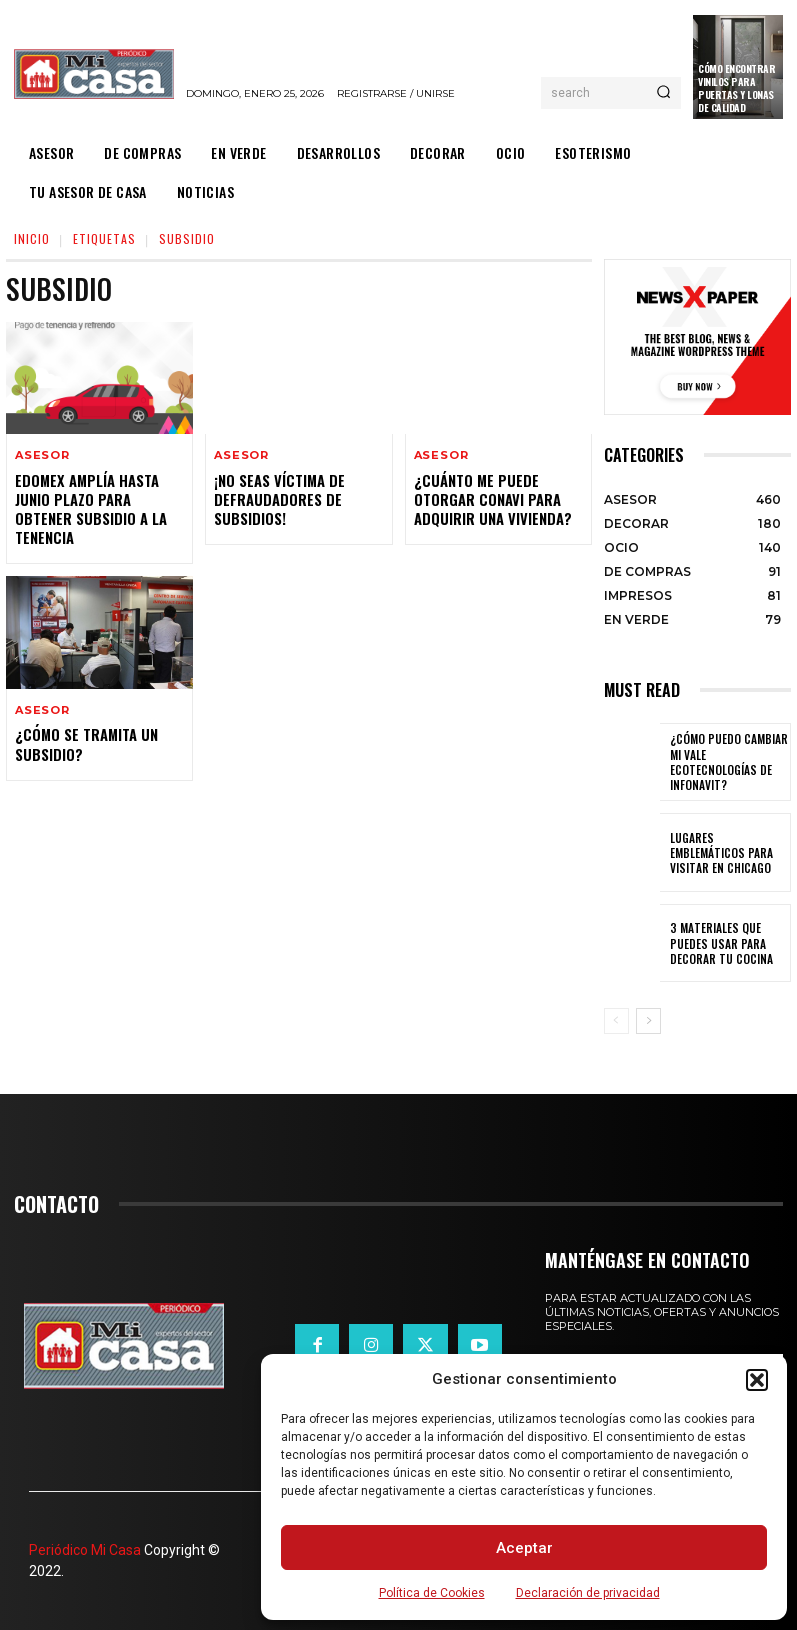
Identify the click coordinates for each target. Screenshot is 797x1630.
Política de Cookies (432, 1593)
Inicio (32, 238)
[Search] (663, 93)
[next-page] (648, 1021)
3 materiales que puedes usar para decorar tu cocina (717, 943)
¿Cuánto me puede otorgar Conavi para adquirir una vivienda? (489, 497)
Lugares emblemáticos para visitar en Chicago (726, 852)
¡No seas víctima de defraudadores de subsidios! (278, 497)
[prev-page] (616, 1021)
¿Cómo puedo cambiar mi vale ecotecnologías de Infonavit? (729, 761)
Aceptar (524, 1548)
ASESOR (42, 455)
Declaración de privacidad (588, 1593)
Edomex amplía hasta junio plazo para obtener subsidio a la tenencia (89, 507)
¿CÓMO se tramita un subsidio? (85, 739)
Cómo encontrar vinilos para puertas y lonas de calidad (736, 88)
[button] (757, 1380)
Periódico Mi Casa (85, 1550)
